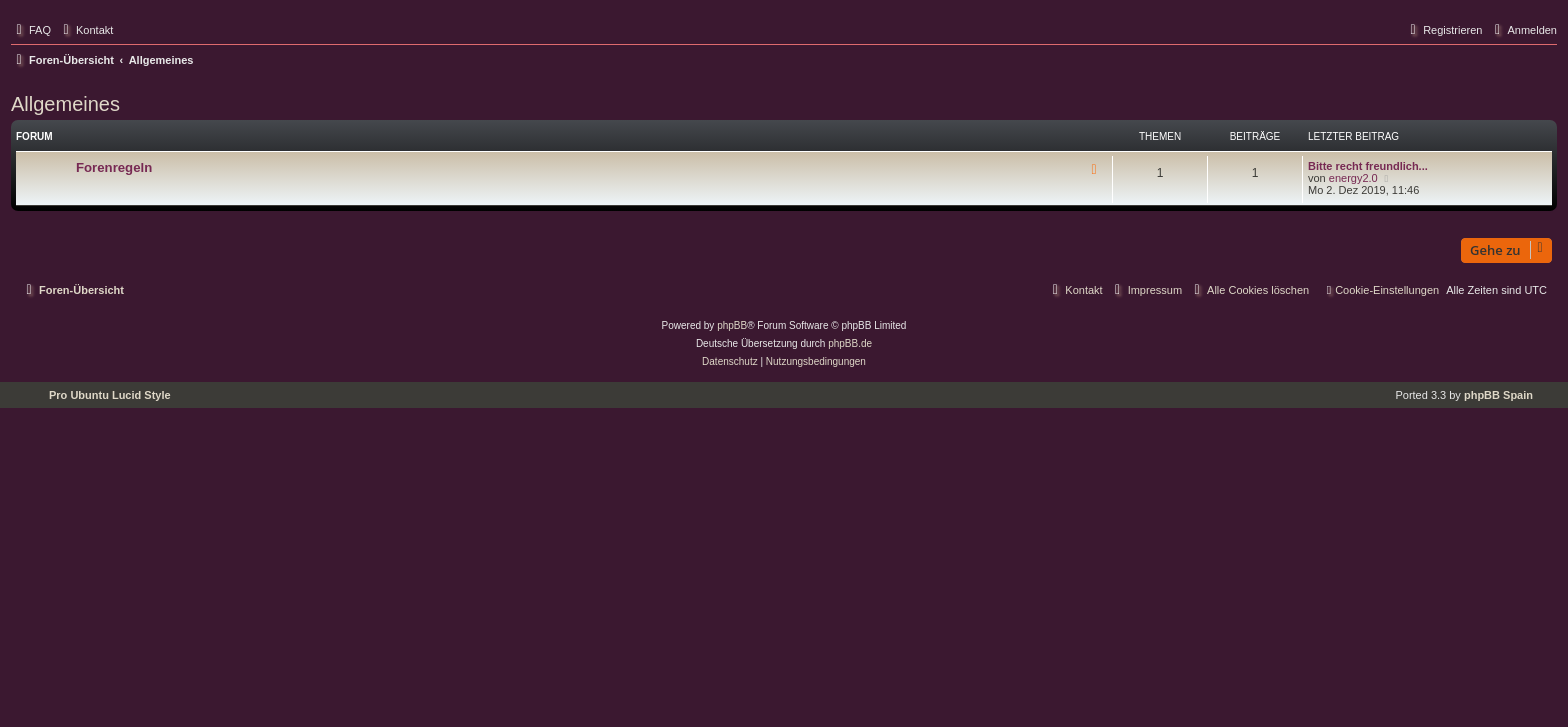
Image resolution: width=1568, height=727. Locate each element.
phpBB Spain (1498, 395)
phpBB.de (850, 343)
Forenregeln (114, 167)
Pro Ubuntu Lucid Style (110, 395)
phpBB (732, 325)
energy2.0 (1353, 178)
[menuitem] (31, 30)
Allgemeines (65, 104)
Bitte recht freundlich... (1368, 166)
